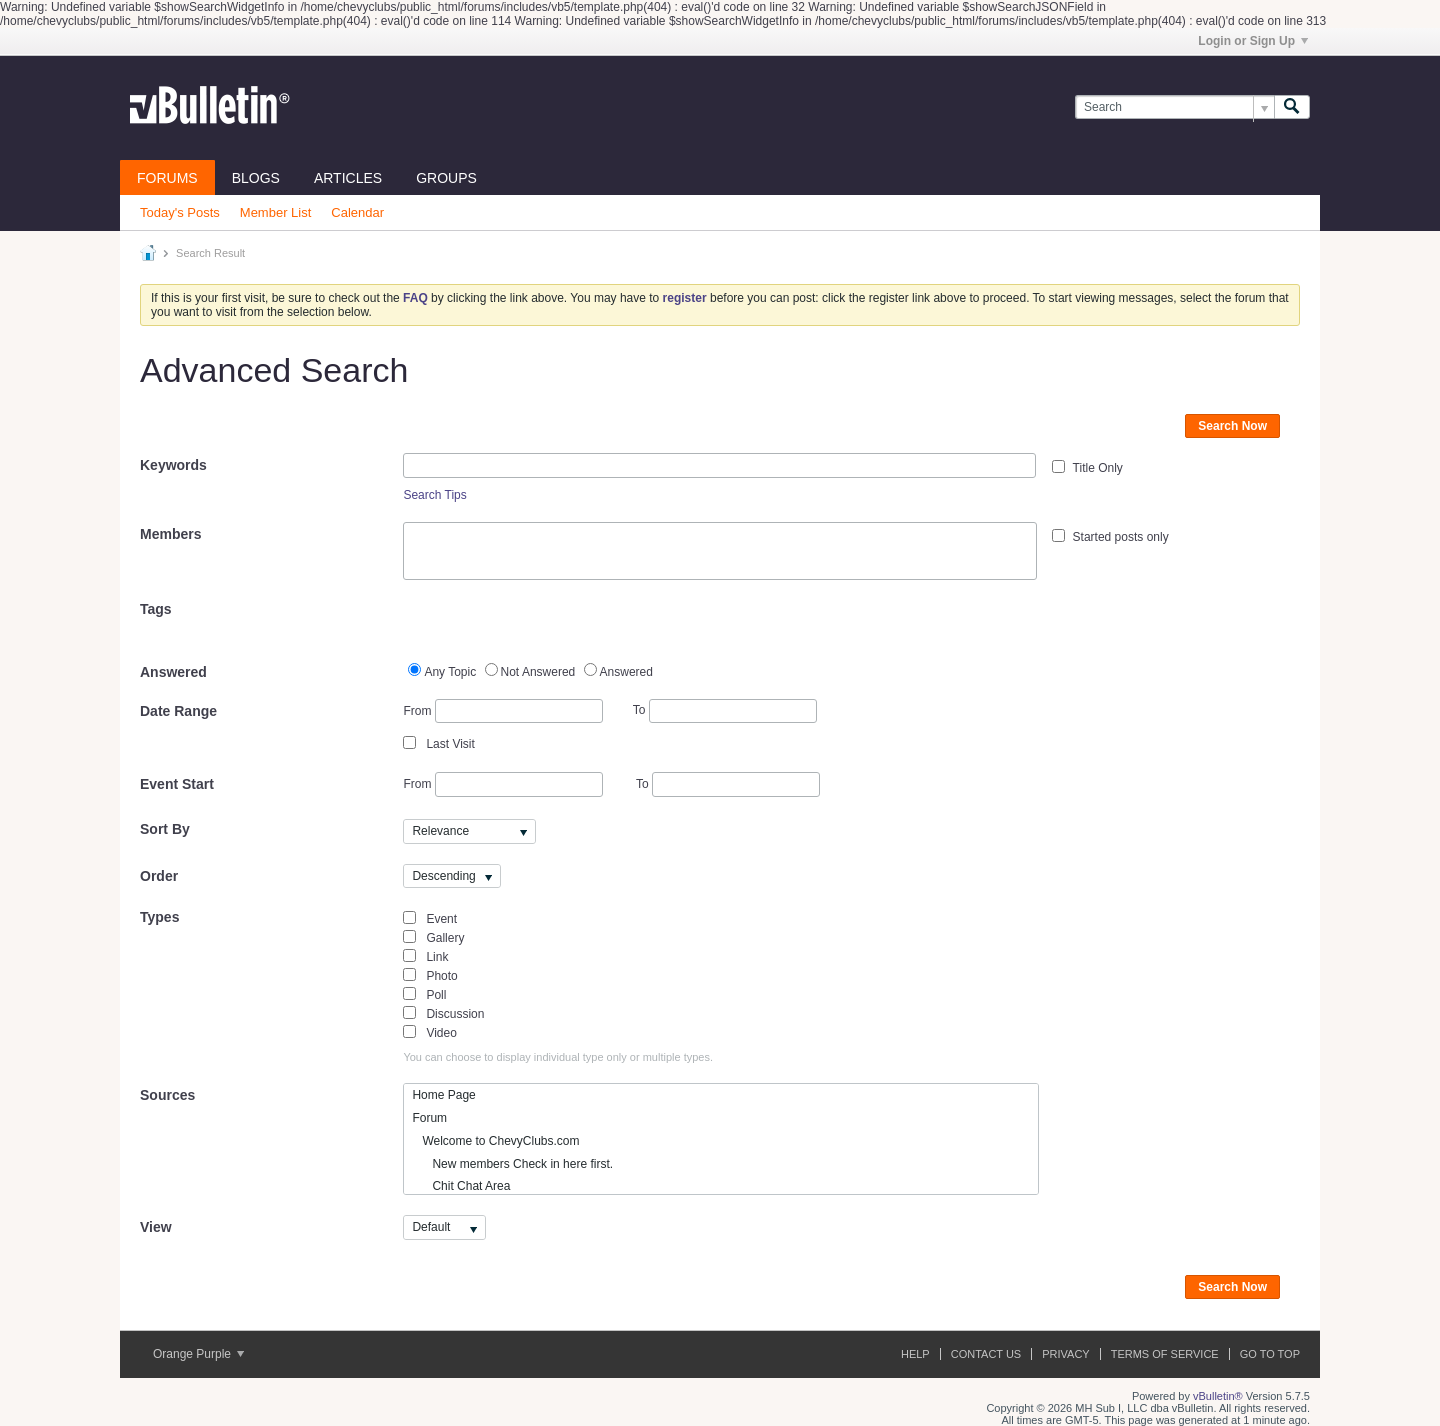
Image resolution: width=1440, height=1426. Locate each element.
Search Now (1232, 426)
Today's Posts (180, 212)
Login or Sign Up (1253, 41)
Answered (173, 672)
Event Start (177, 784)
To (725, 710)
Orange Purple (198, 1354)
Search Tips (434, 495)
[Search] (1174, 107)
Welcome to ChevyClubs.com (495, 1141)
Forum (429, 1118)
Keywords (173, 465)
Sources (167, 1095)
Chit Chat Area (461, 1186)
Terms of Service (1165, 1354)
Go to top (1270, 1354)
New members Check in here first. (512, 1164)
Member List (276, 212)
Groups (446, 178)
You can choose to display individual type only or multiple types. (558, 1057)
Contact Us (986, 1354)
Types (159, 917)
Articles (348, 178)
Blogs (256, 178)
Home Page (443, 1095)
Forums (167, 178)
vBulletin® (1218, 1396)
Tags (156, 609)
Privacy (1065, 1354)
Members (170, 534)
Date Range (178, 711)
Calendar (357, 212)
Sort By (165, 829)
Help (915, 1354)
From (502, 711)
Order (159, 876)
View (156, 1227)
